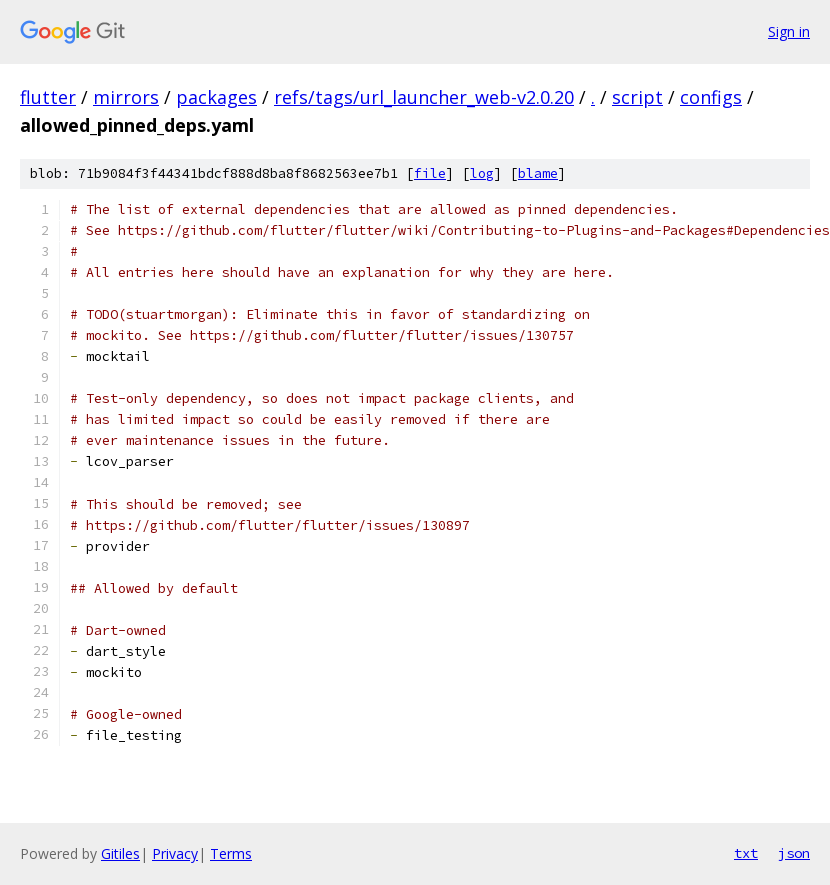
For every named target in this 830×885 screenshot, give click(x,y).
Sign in (789, 31)
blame (538, 173)
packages (216, 97)
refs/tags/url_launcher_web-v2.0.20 (424, 97)
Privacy (175, 853)
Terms (231, 853)
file (430, 173)
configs (711, 97)
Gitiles (120, 853)
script (637, 97)
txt (746, 853)
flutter (48, 97)
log (482, 173)
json (794, 853)
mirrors (126, 97)
